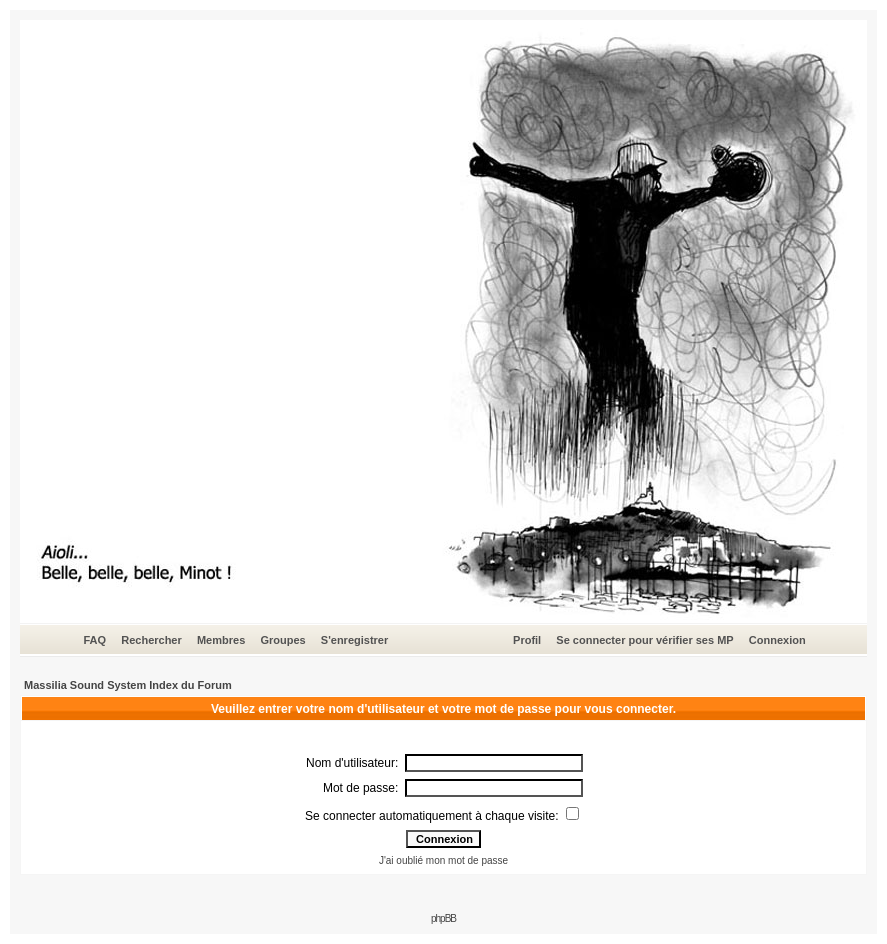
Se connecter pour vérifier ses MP (644, 640)
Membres (221, 640)
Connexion (777, 640)
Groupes (282, 640)
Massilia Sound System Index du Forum (128, 685)
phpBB (443, 918)
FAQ (94, 640)
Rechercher (151, 640)
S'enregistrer (354, 640)
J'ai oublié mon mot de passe (443, 860)
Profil (527, 640)
